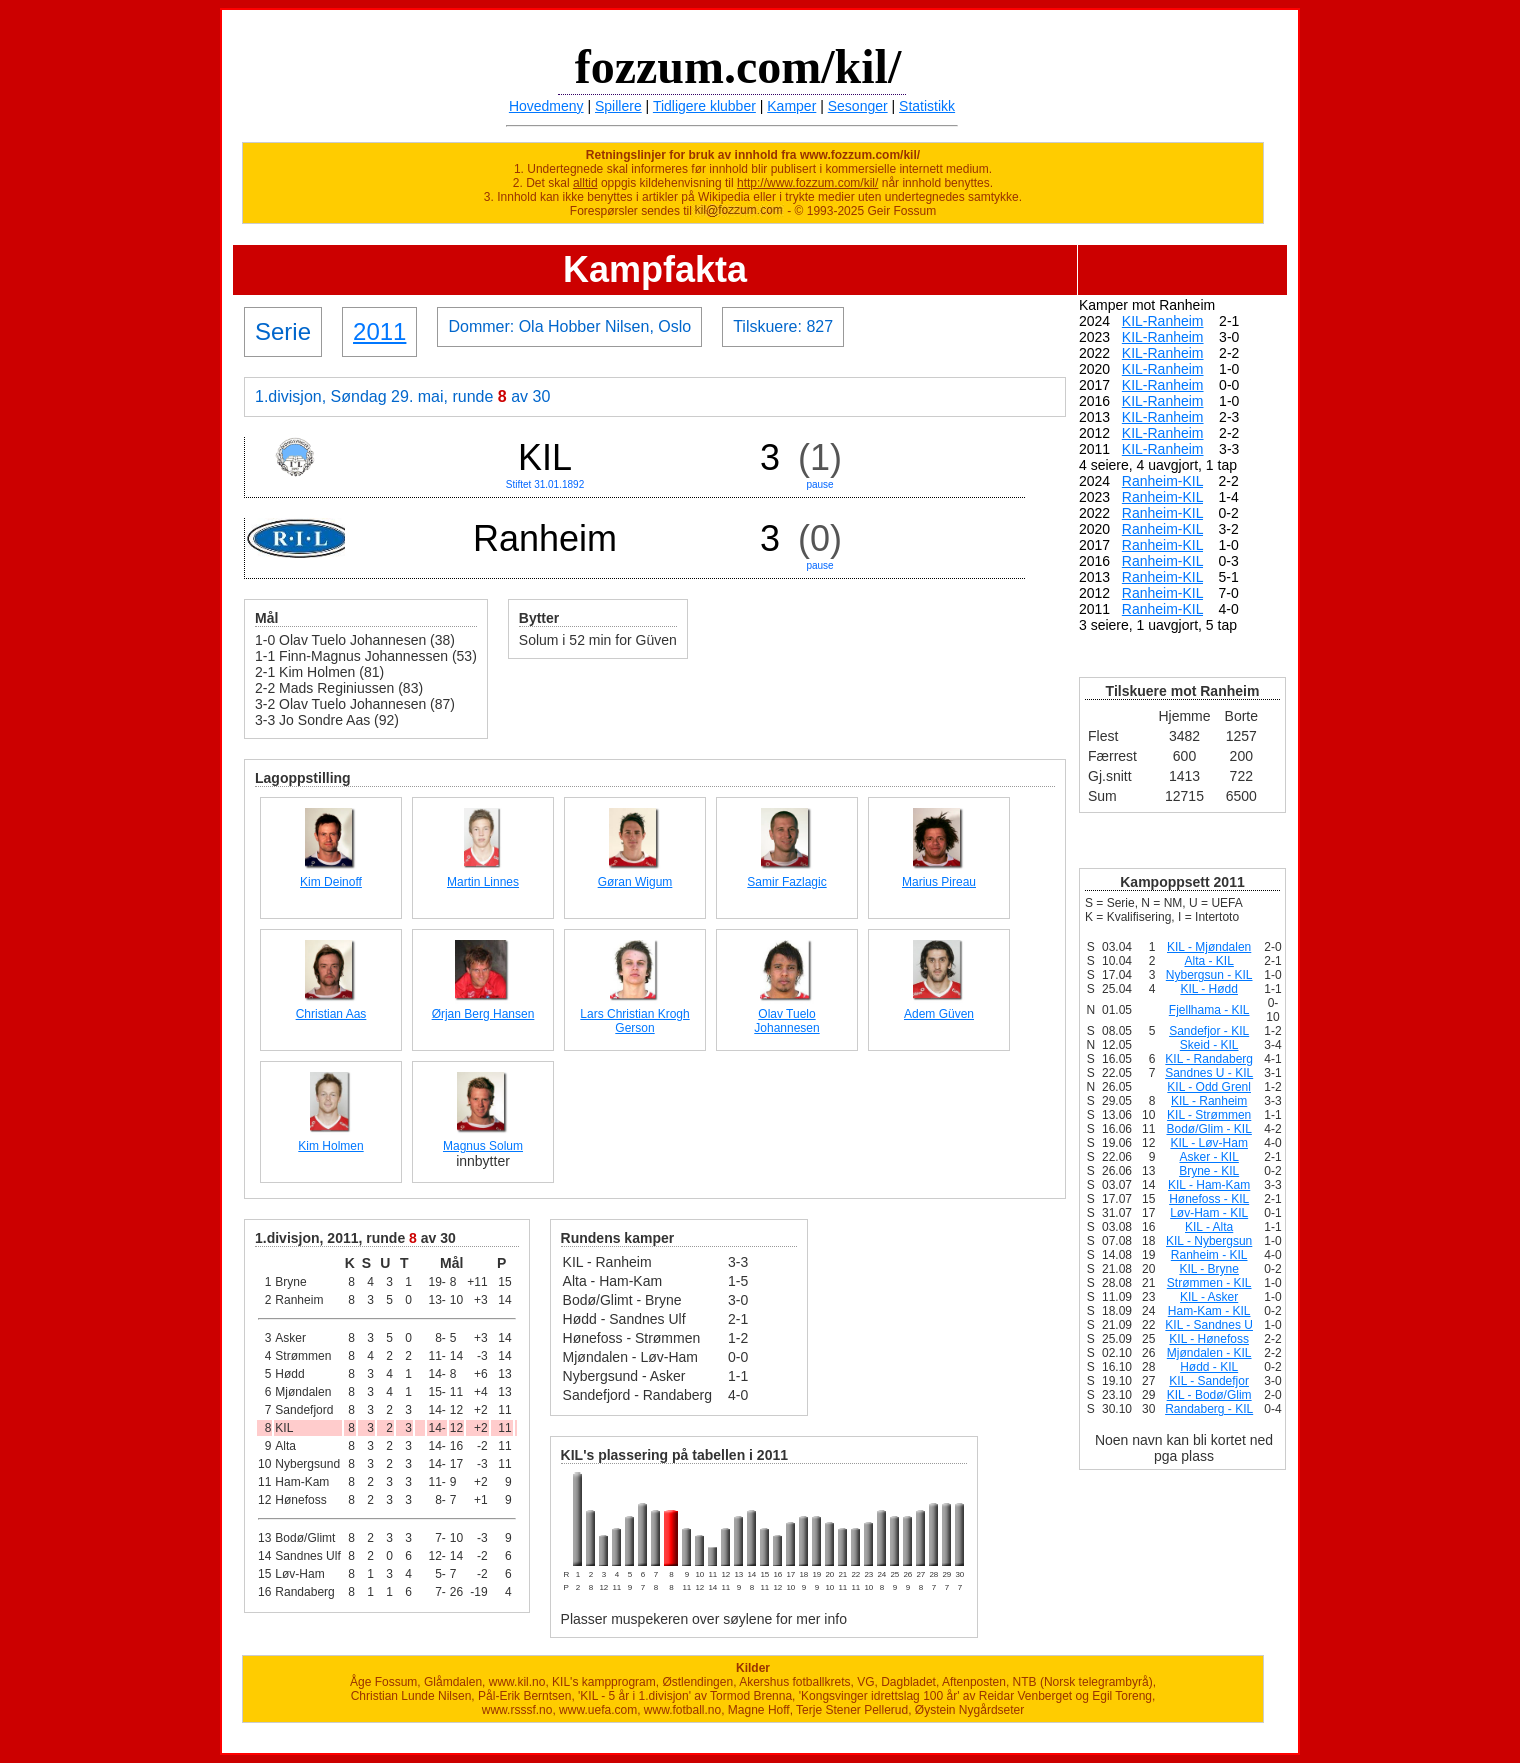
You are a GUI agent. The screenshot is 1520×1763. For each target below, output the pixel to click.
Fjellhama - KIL (1209, 1010)
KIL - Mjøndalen (1209, 947)
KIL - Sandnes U (1209, 1325)
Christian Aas (331, 1014)
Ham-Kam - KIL (1209, 1311)
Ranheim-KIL (1162, 481)
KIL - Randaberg (1209, 1059)
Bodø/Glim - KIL (1208, 1129)
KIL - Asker (1209, 1297)
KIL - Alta (1209, 1227)
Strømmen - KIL (1209, 1283)
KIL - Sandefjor (1209, 1381)
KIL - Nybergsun (1209, 1241)
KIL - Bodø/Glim (1209, 1395)
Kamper (791, 106)
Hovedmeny (546, 106)
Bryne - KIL (1209, 1171)
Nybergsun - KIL (1209, 975)
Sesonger (858, 106)
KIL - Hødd (1209, 989)
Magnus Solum (483, 1146)
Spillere (618, 106)
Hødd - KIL (1209, 1367)
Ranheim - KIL (1209, 1255)
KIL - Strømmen (1209, 1115)
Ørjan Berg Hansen (483, 1014)
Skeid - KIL (1209, 1045)
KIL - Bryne (1209, 1269)
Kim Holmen (330, 1146)
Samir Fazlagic (786, 882)
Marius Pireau (939, 882)
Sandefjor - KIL (1209, 1031)
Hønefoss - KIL (1209, 1199)
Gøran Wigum (635, 882)
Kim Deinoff (331, 882)
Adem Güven (939, 1014)
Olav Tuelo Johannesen (786, 1021)
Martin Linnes (483, 882)
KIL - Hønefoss (1209, 1339)
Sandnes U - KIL (1209, 1073)
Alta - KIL (1208, 961)
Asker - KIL (1208, 1157)
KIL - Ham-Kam (1209, 1185)
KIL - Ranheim (1209, 1101)
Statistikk (927, 106)
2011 (379, 331)
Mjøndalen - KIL (1209, 1353)
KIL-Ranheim (1163, 321)
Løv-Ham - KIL (1209, 1213)
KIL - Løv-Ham (1209, 1143)
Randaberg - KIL (1209, 1409)
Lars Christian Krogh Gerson (634, 1021)
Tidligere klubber (704, 106)
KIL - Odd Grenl (1209, 1087)
